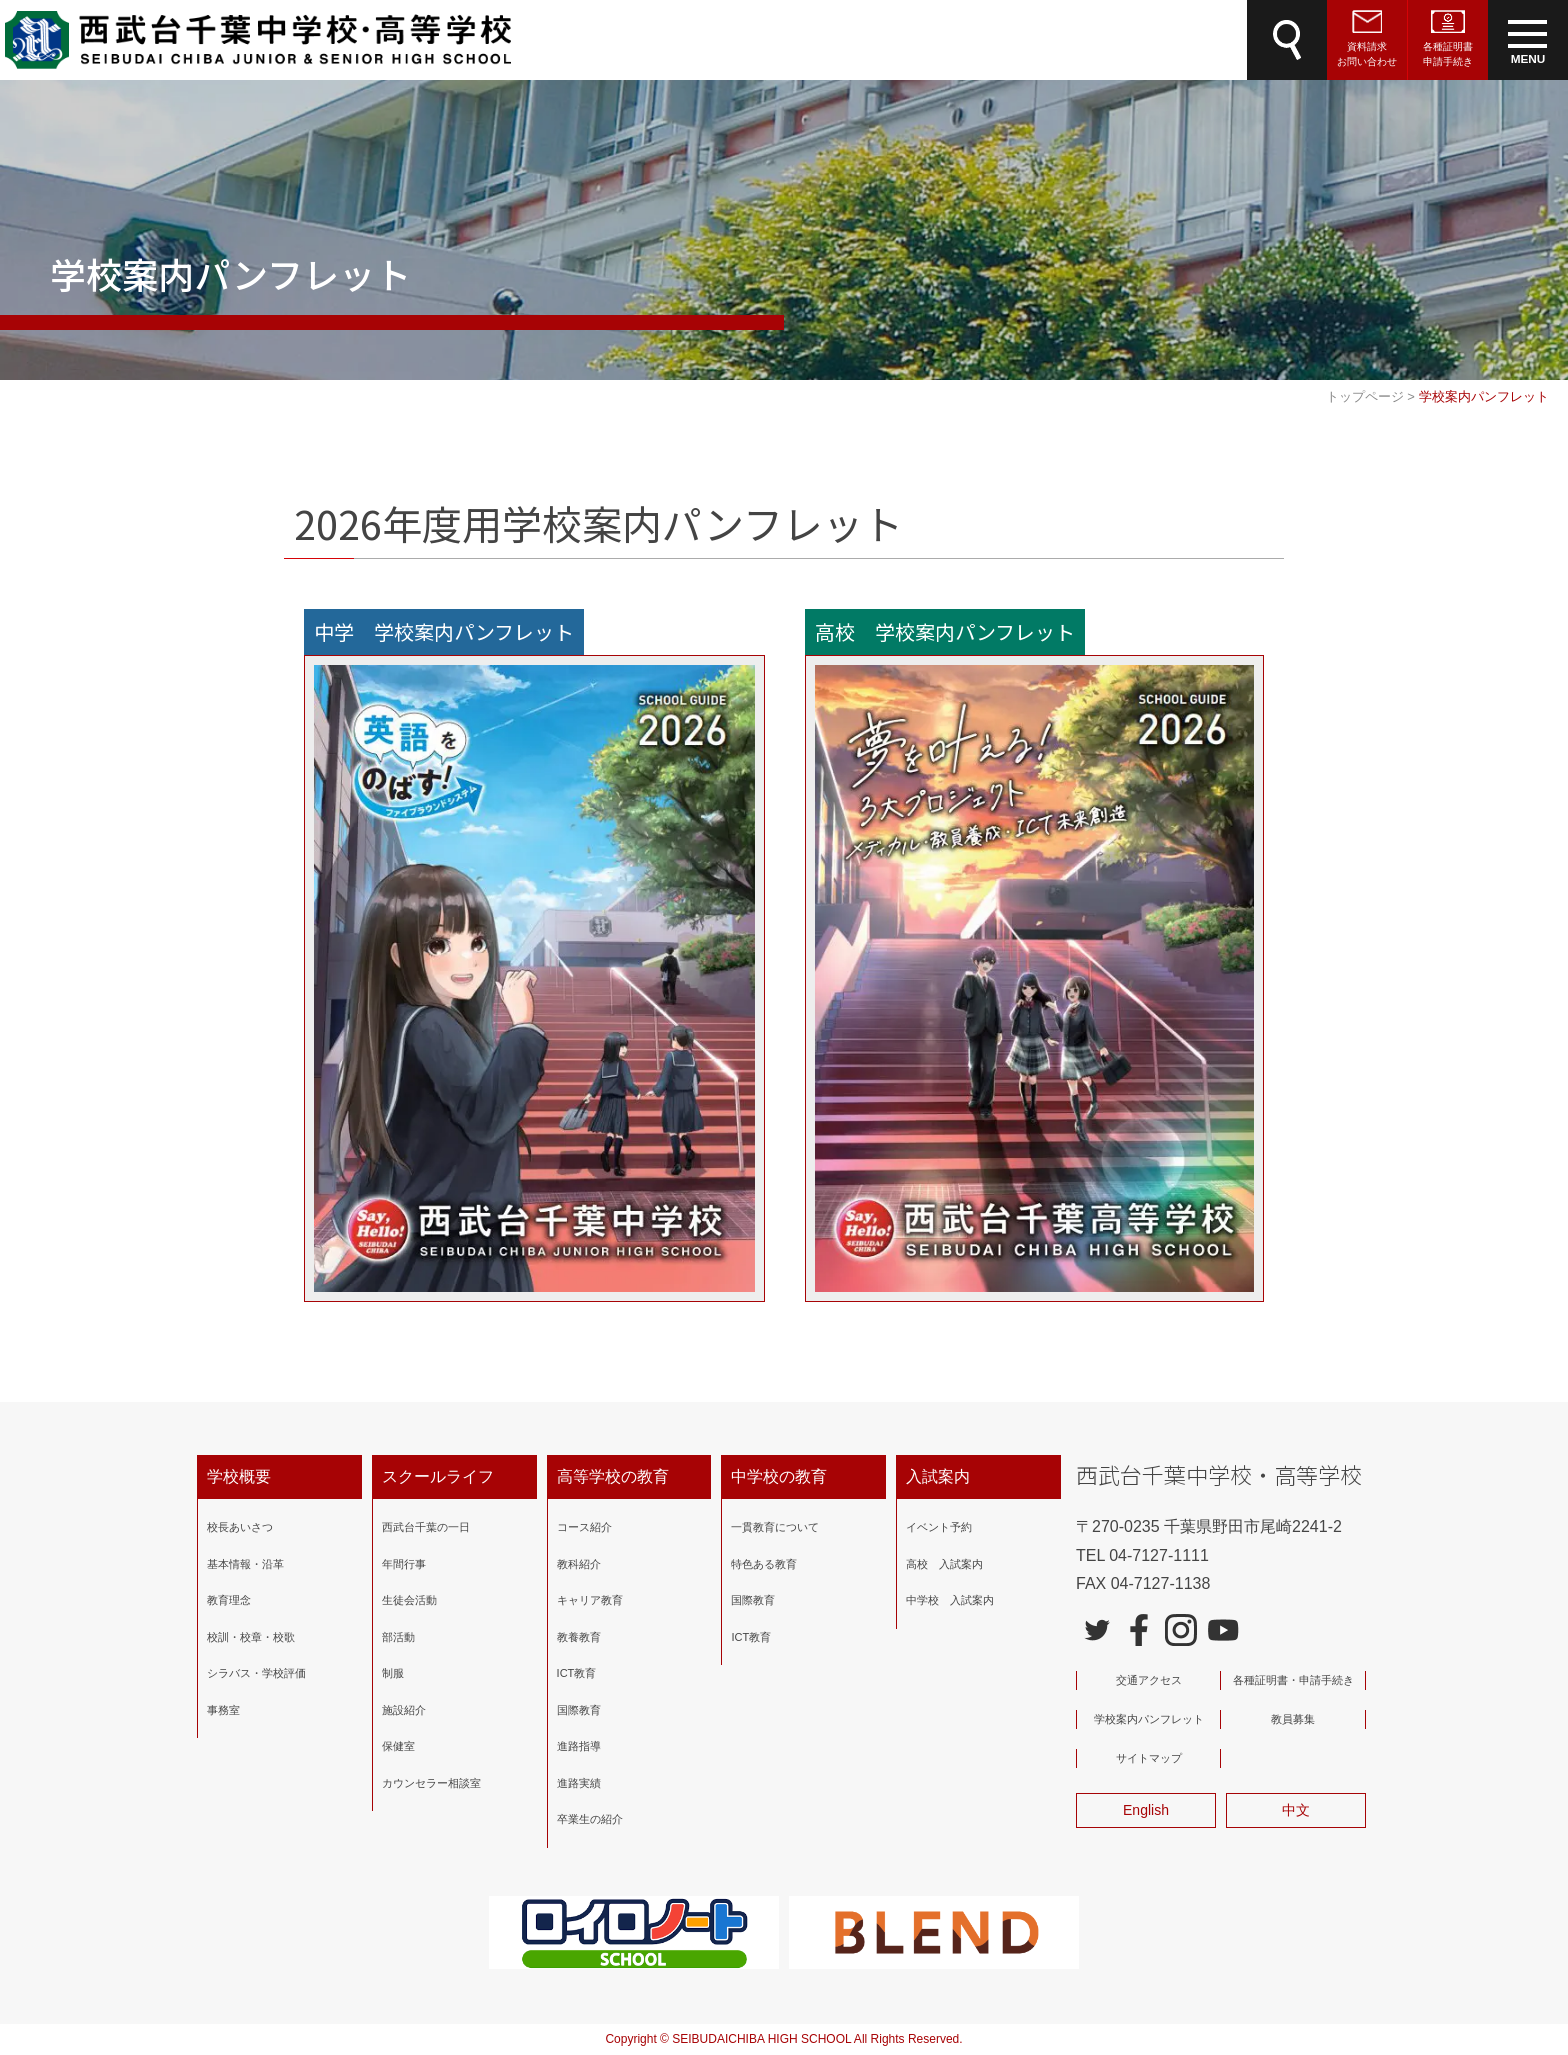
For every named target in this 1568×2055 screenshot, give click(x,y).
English (1146, 1810)
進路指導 (579, 1746)
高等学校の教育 (613, 1476)
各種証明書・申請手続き (1293, 1680)
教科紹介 (579, 1563)
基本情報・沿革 (245, 1563)
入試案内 (938, 1476)
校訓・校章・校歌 (251, 1636)
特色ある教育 (764, 1563)
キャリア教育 (590, 1600)
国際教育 (579, 1709)
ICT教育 (577, 1673)
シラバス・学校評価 (256, 1673)
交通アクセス (1149, 1680)
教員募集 (1293, 1719)
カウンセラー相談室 (431, 1782)
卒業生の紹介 (590, 1819)
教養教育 (579, 1636)
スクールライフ (438, 1476)
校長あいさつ (240, 1527)
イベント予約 (939, 1527)
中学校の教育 (779, 1476)
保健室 (398, 1746)
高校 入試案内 (944, 1563)
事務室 (223, 1709)
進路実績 (579, 1782)
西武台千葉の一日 (426, 1527)
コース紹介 (584, 1527)
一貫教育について (775, 1527)
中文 (1296, 1810)
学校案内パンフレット (1149, 1719)
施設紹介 (404, 1709)
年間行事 (404, 1563)
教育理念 (229, 1600)
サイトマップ (1149, 1758)
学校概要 (239, 1476)
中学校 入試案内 (950, 1600)
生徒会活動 (409, 1600)
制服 (393, 1673)
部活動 (398, 1636)
